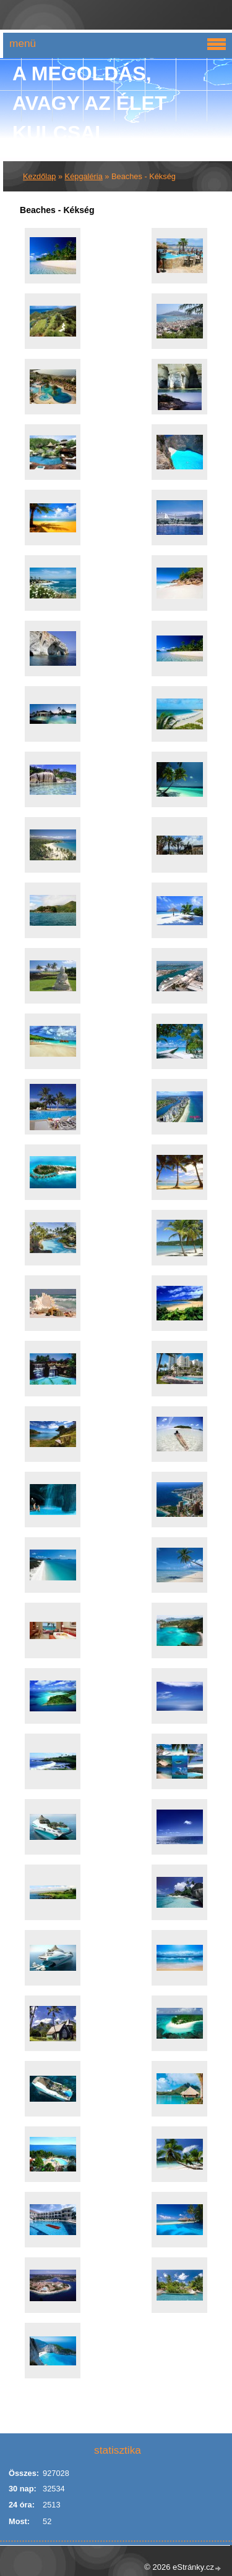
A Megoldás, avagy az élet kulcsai (89, 103)
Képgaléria (84, 176)
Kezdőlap (39, 176)
